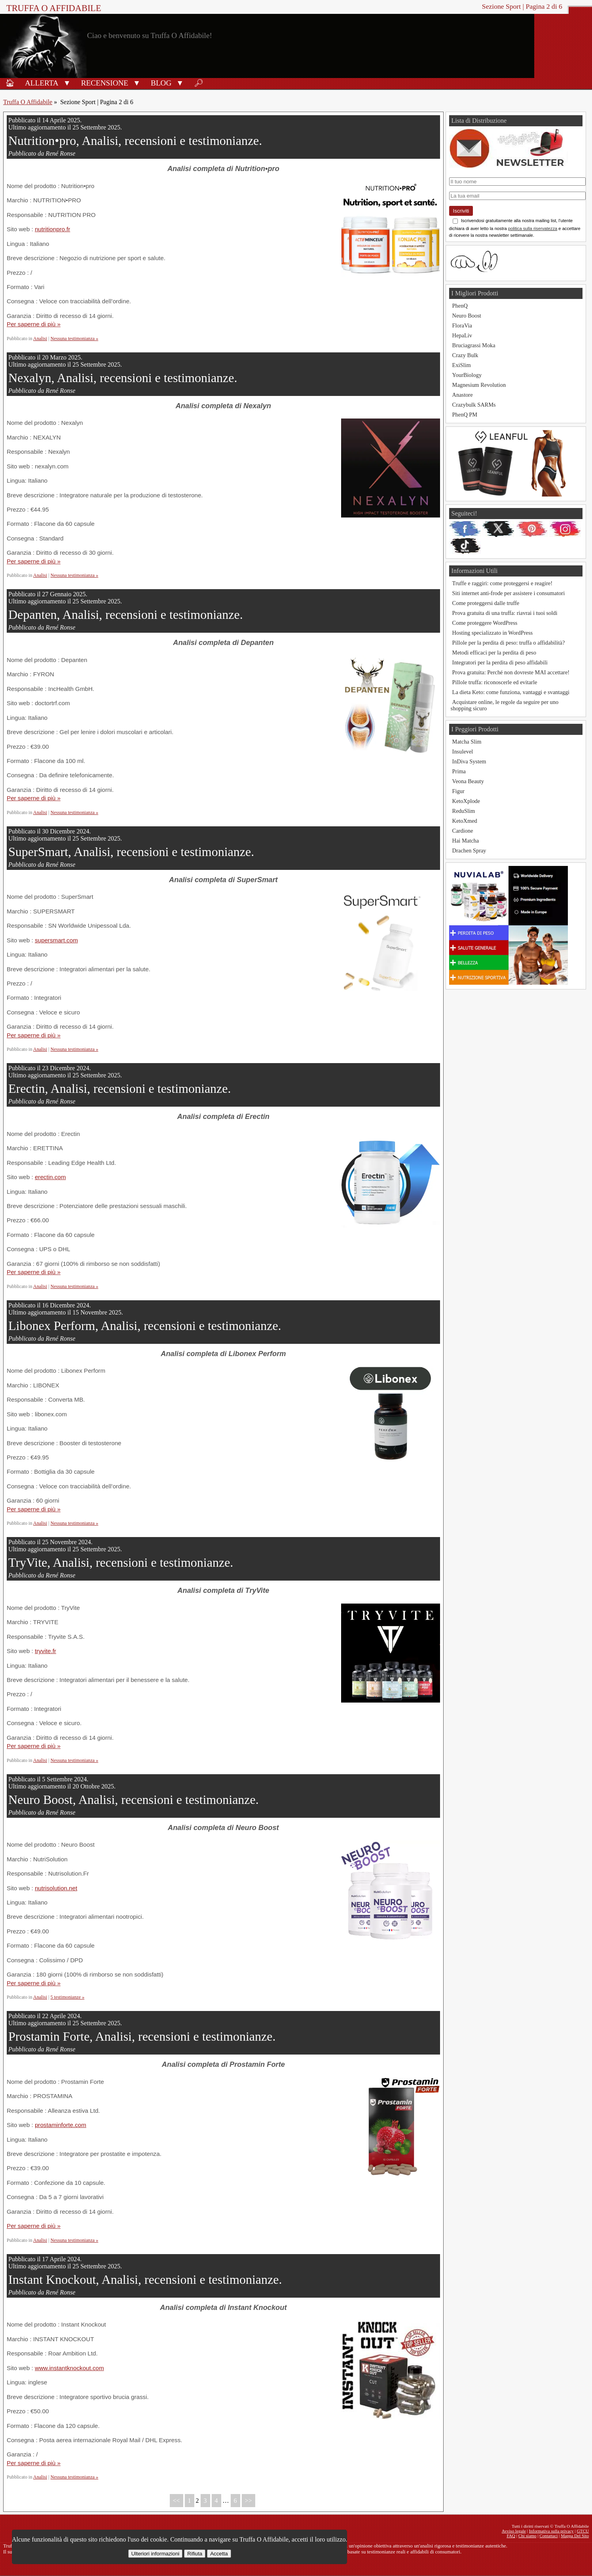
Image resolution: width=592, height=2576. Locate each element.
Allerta (42, 83)
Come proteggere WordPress (485, 623)
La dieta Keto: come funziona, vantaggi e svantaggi (511, 692)
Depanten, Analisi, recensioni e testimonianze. (125, 614)
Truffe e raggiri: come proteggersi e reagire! (502, 583)
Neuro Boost (466, 315)
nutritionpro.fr (52, 229)
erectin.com (50, 1177)
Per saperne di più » (34, 324)
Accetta (219, 2554)
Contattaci (548, 2535)
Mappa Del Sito (575, 2535)
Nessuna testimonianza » (75, 338)
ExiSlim (461, 365)
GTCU (583, 2530)
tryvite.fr (45, 1651)
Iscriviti (461, 211)
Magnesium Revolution (479, 385)
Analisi (40, 338)
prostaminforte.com (60, 2124)
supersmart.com (56, 940)
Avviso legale (514, 2530)
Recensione (104, 83)
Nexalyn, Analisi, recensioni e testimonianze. (122, 378)
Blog (161, 83)
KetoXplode (466, 801)
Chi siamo (527, 2535)
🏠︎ (10, 83)
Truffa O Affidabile (53, 8)
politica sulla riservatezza (532, 228)
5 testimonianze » (68, 1997)
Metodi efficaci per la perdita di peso (494, 652)
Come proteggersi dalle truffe (486, 603)
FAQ (511, 2535)
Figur (458, 791)
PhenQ (460, 305)
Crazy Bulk (465, 355)
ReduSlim (463, 811)
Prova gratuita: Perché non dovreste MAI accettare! (510, 672)
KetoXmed (464, 821)
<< (176, 2500)
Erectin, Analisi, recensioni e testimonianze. (119, 1088)
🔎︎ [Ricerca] (198, 83)
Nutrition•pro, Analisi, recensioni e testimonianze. (135, 140)
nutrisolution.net (56, 1888)
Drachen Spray (469, 850)
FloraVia (462, 325)
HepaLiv (462, 335)
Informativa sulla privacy (551, 2530)
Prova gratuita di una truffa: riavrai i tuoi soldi (505, 613)
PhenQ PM (465, 414)
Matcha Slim (467, 741)
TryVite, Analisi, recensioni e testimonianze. (120, 1562)
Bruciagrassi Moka (473, 345)
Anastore (462, 395)
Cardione (462, 831)
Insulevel (462, 751)
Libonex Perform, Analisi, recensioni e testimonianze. (144, 1325)
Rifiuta (194, 2554)
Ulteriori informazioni (155, 2554)
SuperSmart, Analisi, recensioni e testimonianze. (131, 852)
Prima (459, 771)
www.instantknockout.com (69, 2368)
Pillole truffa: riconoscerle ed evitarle (494, 682)
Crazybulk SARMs (474, 404)
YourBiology (467, 375)
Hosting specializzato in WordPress (492, 633)
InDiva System (469, 761)
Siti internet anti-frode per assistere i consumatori (508, 593)
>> (248, 2500)
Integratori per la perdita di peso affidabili (500, 662)
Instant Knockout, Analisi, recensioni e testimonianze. (145, 2279)
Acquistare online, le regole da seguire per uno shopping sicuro (505, 705)
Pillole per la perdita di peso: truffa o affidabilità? (508, 642)
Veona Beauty (468, 781)
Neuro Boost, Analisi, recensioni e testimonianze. (133, 1799)
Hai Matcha (465, 840)
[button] (67, 82)
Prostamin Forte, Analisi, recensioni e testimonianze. (141, 2036)
